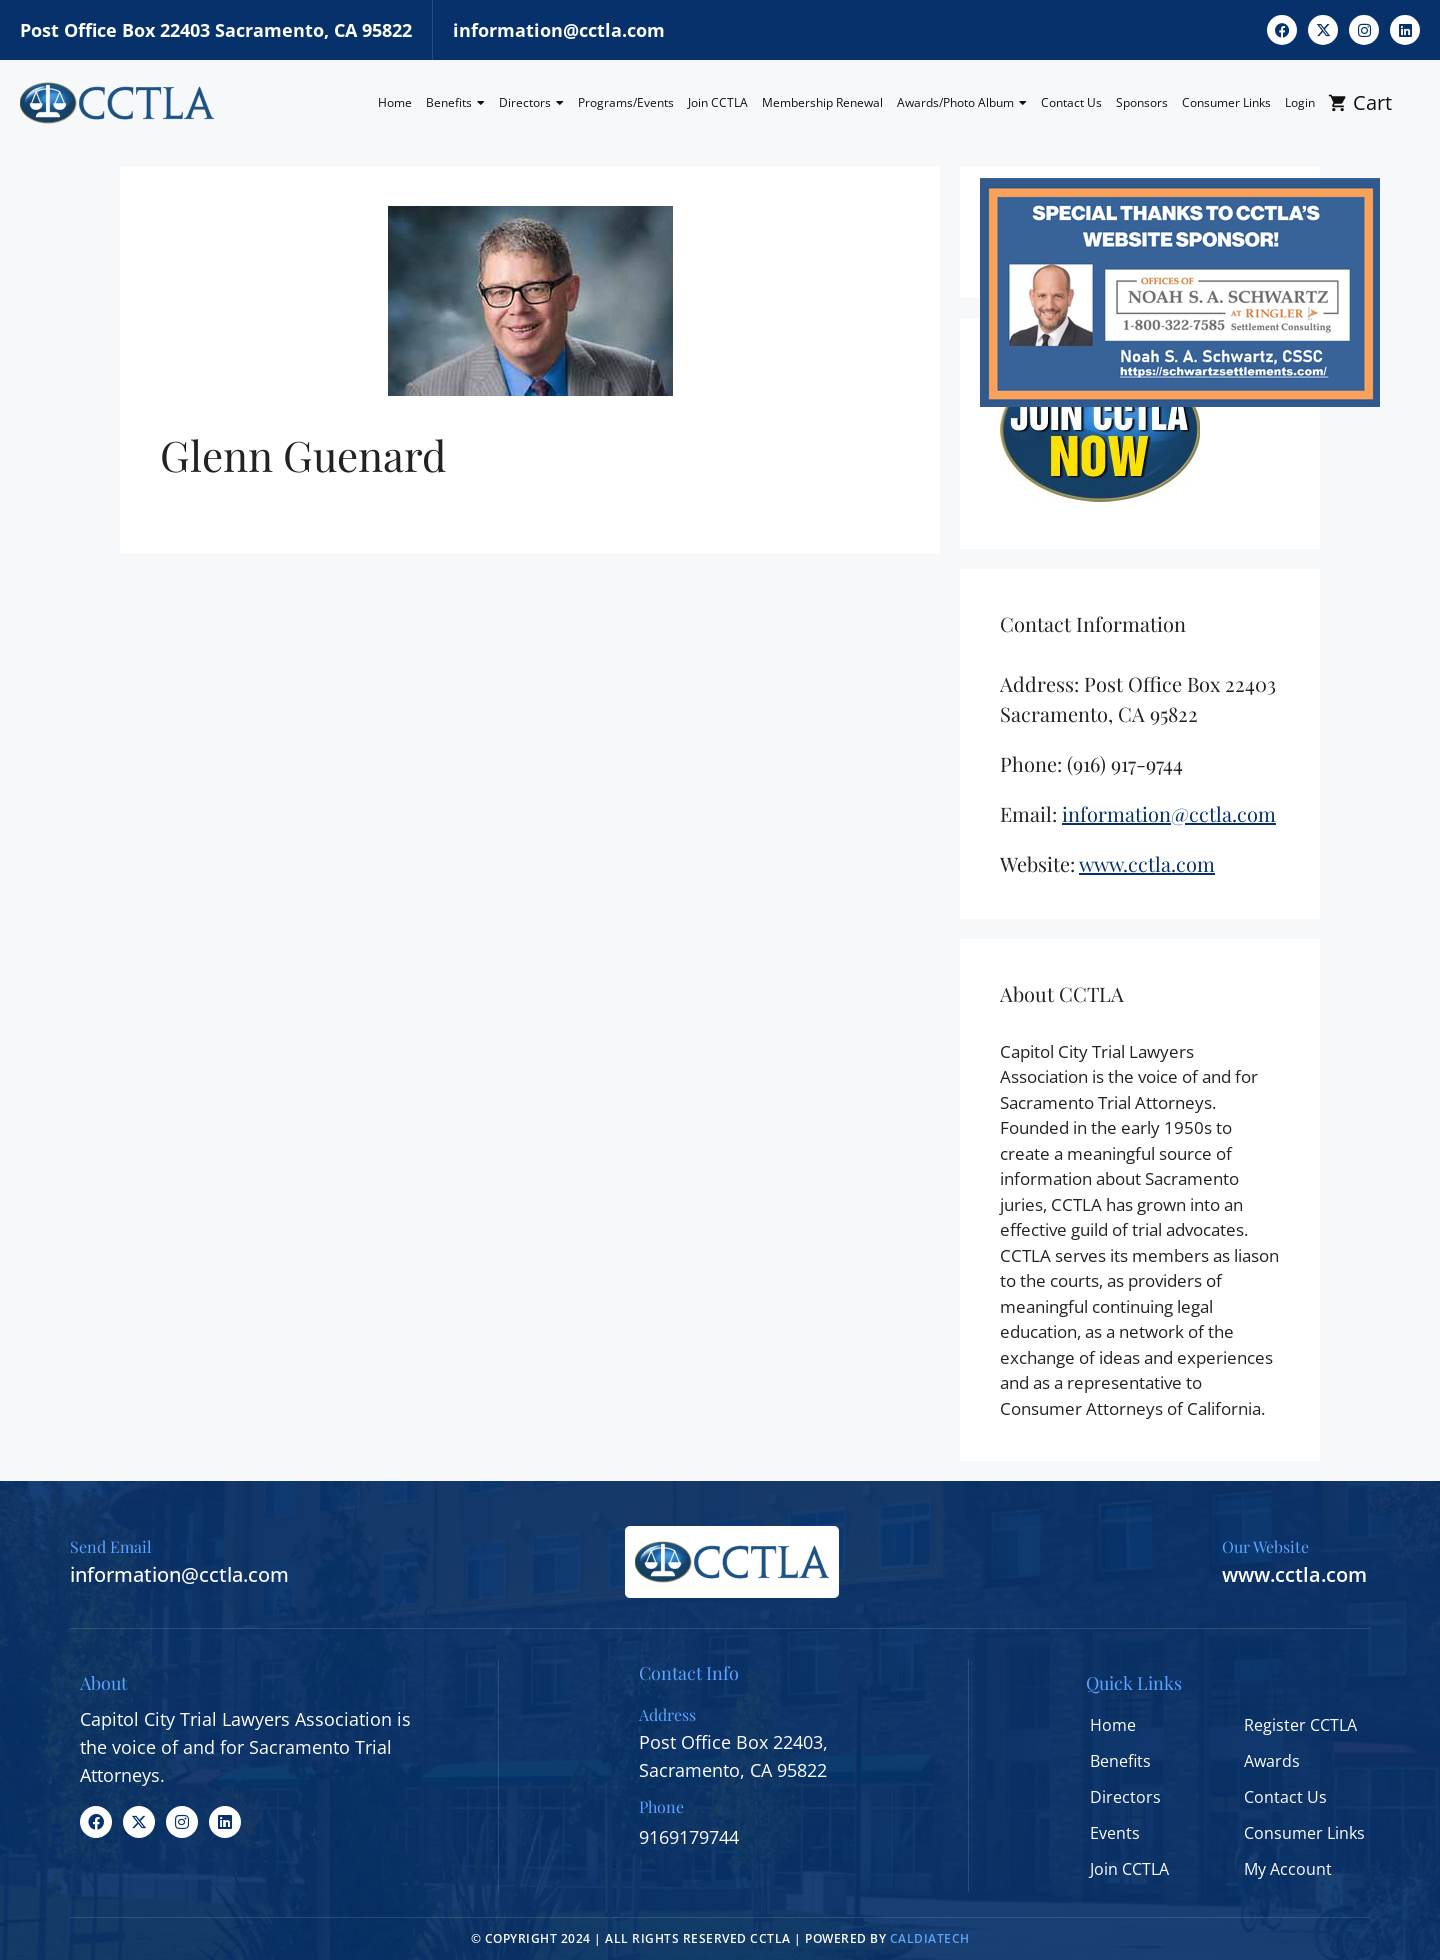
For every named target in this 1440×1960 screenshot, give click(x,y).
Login (1300, 102)
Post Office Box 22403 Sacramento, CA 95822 (216, 30)
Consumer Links (1226, 102)
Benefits (455, 102)
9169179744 (689, 1837)
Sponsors (1142, 102)
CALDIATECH (930, 1938)
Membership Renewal (822, 102)
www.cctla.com (1294, 1574)
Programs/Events (626, 102)
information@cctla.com (559, 30)
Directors (531, 102)
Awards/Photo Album (962, 102)
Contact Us (1071, 102)
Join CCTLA (718, 102)
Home (395, 102)
